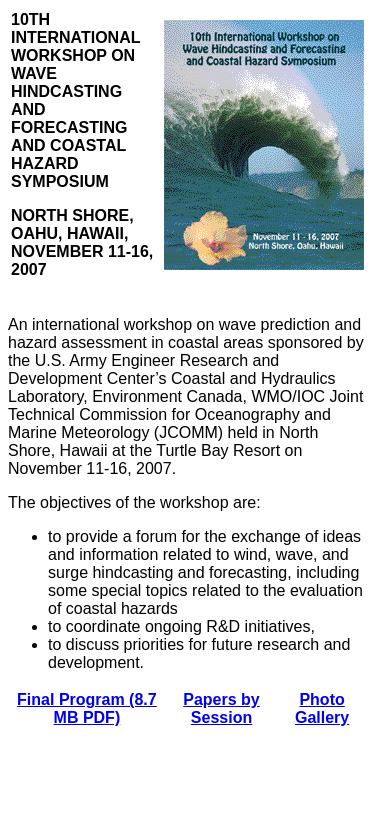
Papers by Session (221, 708)
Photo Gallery (322, 708)
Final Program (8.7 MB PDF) (87, 708)
